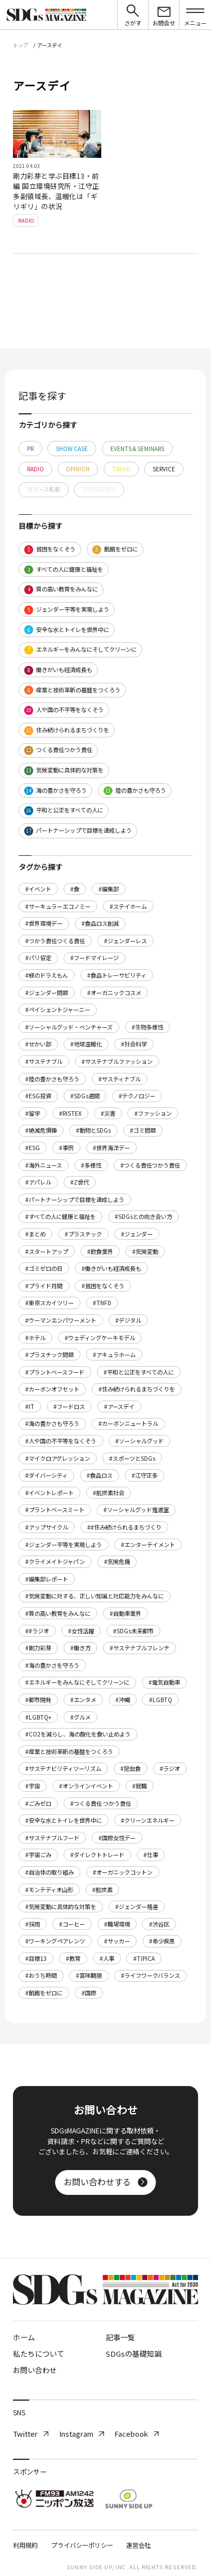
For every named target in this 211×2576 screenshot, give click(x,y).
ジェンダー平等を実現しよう (66, 610)
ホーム (24, 2337)
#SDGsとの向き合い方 (143, 1216)
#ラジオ (170, 1768)
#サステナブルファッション (117, 1061)
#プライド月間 (43, 1286)
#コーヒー (72, 1924)
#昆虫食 (130, 1768)
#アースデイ (119, 1406)
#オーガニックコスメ (114, 992)
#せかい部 (38, 1044)
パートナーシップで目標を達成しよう (78, 831)
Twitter (30, 2433)
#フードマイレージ (94, 957)
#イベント (38, 889)
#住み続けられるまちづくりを (136, 1389)
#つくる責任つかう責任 (150, 1165)
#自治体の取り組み (49, 1872)
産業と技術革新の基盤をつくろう (72, 690)
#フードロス (69, 1406)
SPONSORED (99, 489)
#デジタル (128, 1320)
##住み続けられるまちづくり (124, 1527)
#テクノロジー (137, 1096)
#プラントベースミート (54, 1509)
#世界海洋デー (111, 1147)
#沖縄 (122, 1699)
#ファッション (153, 1113)
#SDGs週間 (85, 1096)
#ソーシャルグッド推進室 (136, 1509)
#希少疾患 (162, 1941)
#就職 (139, 1786)
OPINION (77, 469)
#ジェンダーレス (125, 940)
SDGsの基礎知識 (133, 2353)
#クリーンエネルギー (147, 1820)
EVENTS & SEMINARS (137, 448)
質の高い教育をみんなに (61, 589)
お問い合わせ (35, 2370)
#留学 (32, 1113)
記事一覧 (120, 2337)
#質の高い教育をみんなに (58, 1613)
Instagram (81, 2433)
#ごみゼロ (38, 1803)
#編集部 (108, 889)
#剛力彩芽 (38, 1647)
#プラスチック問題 (49, 1354)
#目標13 (36, 1958)
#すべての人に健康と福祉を (60, 1216)
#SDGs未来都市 (133, 1631)
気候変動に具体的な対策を (64, 770)
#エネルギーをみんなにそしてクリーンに (77, 1682)
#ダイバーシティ (46, 1475)
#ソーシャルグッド (139, 1441)
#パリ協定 (38, 957)
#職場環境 (117, 1924)
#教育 (73, 1958)
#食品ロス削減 (100, 923)
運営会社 (138, 2545)
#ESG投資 (38, 1096)
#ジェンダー (136, 1234)
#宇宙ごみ (38, 1854)
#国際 (89, 1993)
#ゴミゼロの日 (43, 1268)
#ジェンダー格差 (136, 1906)
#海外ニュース (43, 1165)
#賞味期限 (89, 1975)
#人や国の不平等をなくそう (60, 1441)
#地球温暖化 (86, 1044)
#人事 (107, 1958)
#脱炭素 (102, 1889)
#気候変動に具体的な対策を (60, 1906)
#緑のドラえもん (46, 975)
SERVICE (163, 469)
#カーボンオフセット (52, 1389)
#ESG (32, 1147)
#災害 (108, 1113)
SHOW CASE (72, 448)
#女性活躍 (81, 1631)
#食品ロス (100, 1475)
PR (30, 448)
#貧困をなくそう (103, 1286)
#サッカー (117, 1941)
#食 (74, 889)
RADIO (35, 469)
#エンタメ (83, 1699)
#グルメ (80, 1717)
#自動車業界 (125, 1613)
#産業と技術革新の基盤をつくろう (69, 1751)
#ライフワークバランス (150, 1975)
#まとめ (35, 1234)
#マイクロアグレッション (57, 1458)
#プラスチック (83, 1234)
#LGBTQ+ (38, 1717)
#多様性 (91, 1165)
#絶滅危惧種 (41, 1130)
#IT (29, 1406)
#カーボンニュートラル (128, 1423)
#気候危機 (117, 1561)
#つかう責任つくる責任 (55, 940)
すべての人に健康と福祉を (63, 570)
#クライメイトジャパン (55, 1561)
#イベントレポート (49, 1492)
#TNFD (102, 1302)
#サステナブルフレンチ (139, 1647)
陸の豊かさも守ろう (135, 791)
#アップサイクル (46, 1527)
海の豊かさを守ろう (55, 791)
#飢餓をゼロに (43, 1993)
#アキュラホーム (114, 1354)
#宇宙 (32, 1786)
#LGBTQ (160, 1699)
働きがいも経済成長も (58, 670)
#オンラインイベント (86, 1786)
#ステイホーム (128, 906)
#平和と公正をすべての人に (139, 1372)
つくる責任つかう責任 (58, 750)
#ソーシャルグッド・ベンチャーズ (69, 1027)
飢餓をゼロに (115, 549)
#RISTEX (70, 1113)
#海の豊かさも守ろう (52, 1423)
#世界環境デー (43, 923)
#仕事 (150, 1854)
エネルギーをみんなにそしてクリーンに (80, 650)
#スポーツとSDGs (132, 1458)
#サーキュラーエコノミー (58, 906)
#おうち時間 (41, 1975)
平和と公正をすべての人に (63, 810)
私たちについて (38, 2353)
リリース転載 (43, 489)
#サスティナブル (119, 1079)
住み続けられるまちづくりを (66, 730)
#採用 (32, 1924)
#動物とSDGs (93, 1130)
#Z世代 (79, 1182)
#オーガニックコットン (122, 1872)
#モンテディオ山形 (49, 1889)
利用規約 (25, 2545)
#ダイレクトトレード (97, 1854)
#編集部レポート (46, 1579)
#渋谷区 (159, 1924)
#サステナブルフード (52, 1837)
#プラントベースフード (54, 1372)
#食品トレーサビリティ (116, 975)
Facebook (136, 2433)
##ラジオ (37, 1631)
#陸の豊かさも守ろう (52, 1079)
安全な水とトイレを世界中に (66, 630)
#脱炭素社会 (108, 1492)
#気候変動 (145, 1251)
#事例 (66, 1147)
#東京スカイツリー (49, 1302)
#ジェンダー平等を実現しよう (63, 1544)
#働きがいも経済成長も (111, 1268)
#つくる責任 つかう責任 (100, 1803)
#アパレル (38, 1182)
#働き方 (80, 1647)
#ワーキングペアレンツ (55, 1941)
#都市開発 (38, 1699)
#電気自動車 (164, 1682)
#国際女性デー (117, 1837)
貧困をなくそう (49, 549)
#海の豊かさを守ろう (52, 1665)
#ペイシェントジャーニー (57, 1009)
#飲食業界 (100, 1251)
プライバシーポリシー (82, 2545)
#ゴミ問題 (143, 1130)
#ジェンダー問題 (46, 992)
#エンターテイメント (148, 1544)
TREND (121, 469)
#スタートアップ (46, 1251)
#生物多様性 (147, 1027)
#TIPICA (144, 1958)
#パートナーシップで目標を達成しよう (74, 1199)
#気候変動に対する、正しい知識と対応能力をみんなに (94, 1596)
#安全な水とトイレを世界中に (63, 1820)
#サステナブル (43, 1061)
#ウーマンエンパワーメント (60, 1320)
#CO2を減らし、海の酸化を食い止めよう (78, 1734)
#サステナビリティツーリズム (63, 1768)
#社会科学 (134, 1044)
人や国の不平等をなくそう (64, 710)
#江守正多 (145, 1475)
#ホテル (35, 1337)
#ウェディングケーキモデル (100, 1337)
